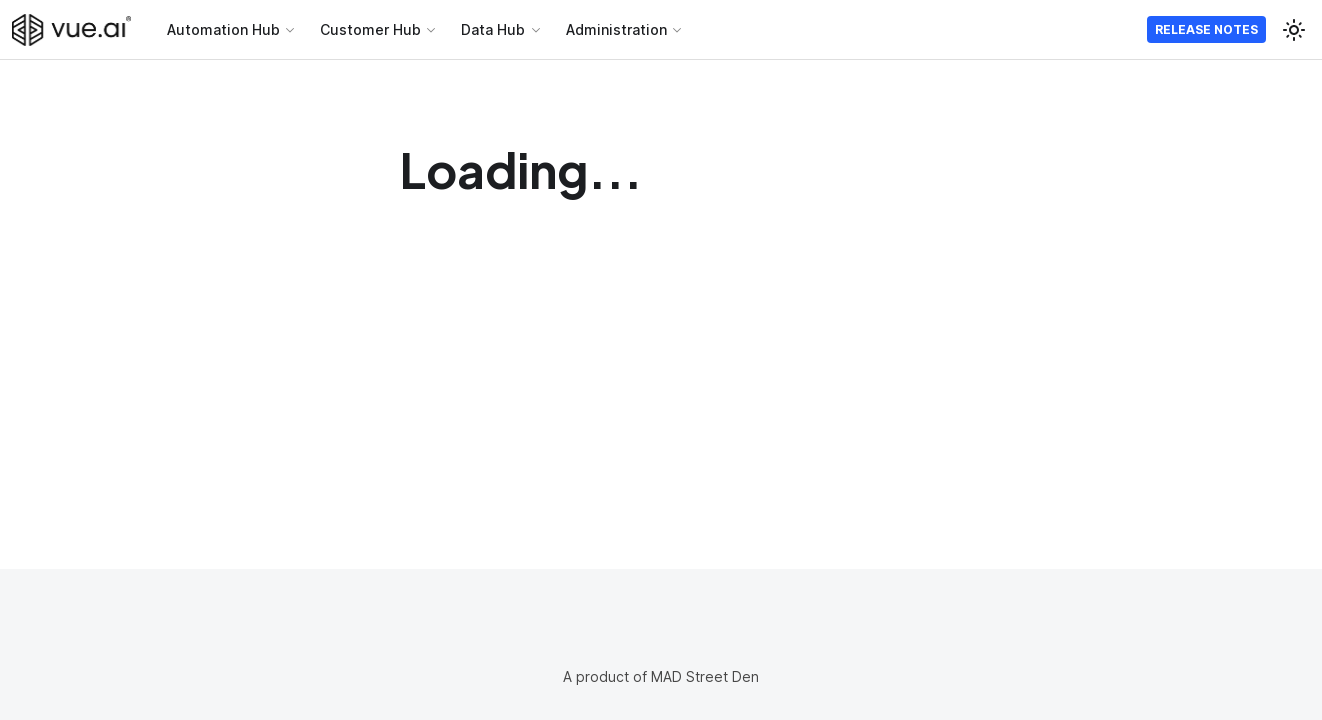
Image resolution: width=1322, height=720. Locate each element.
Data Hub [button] (493, 29)
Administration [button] (616, 29)
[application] (1316, 715)
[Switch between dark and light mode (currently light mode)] (1294, 30)
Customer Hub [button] (370, 29)
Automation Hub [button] (223, 29)
